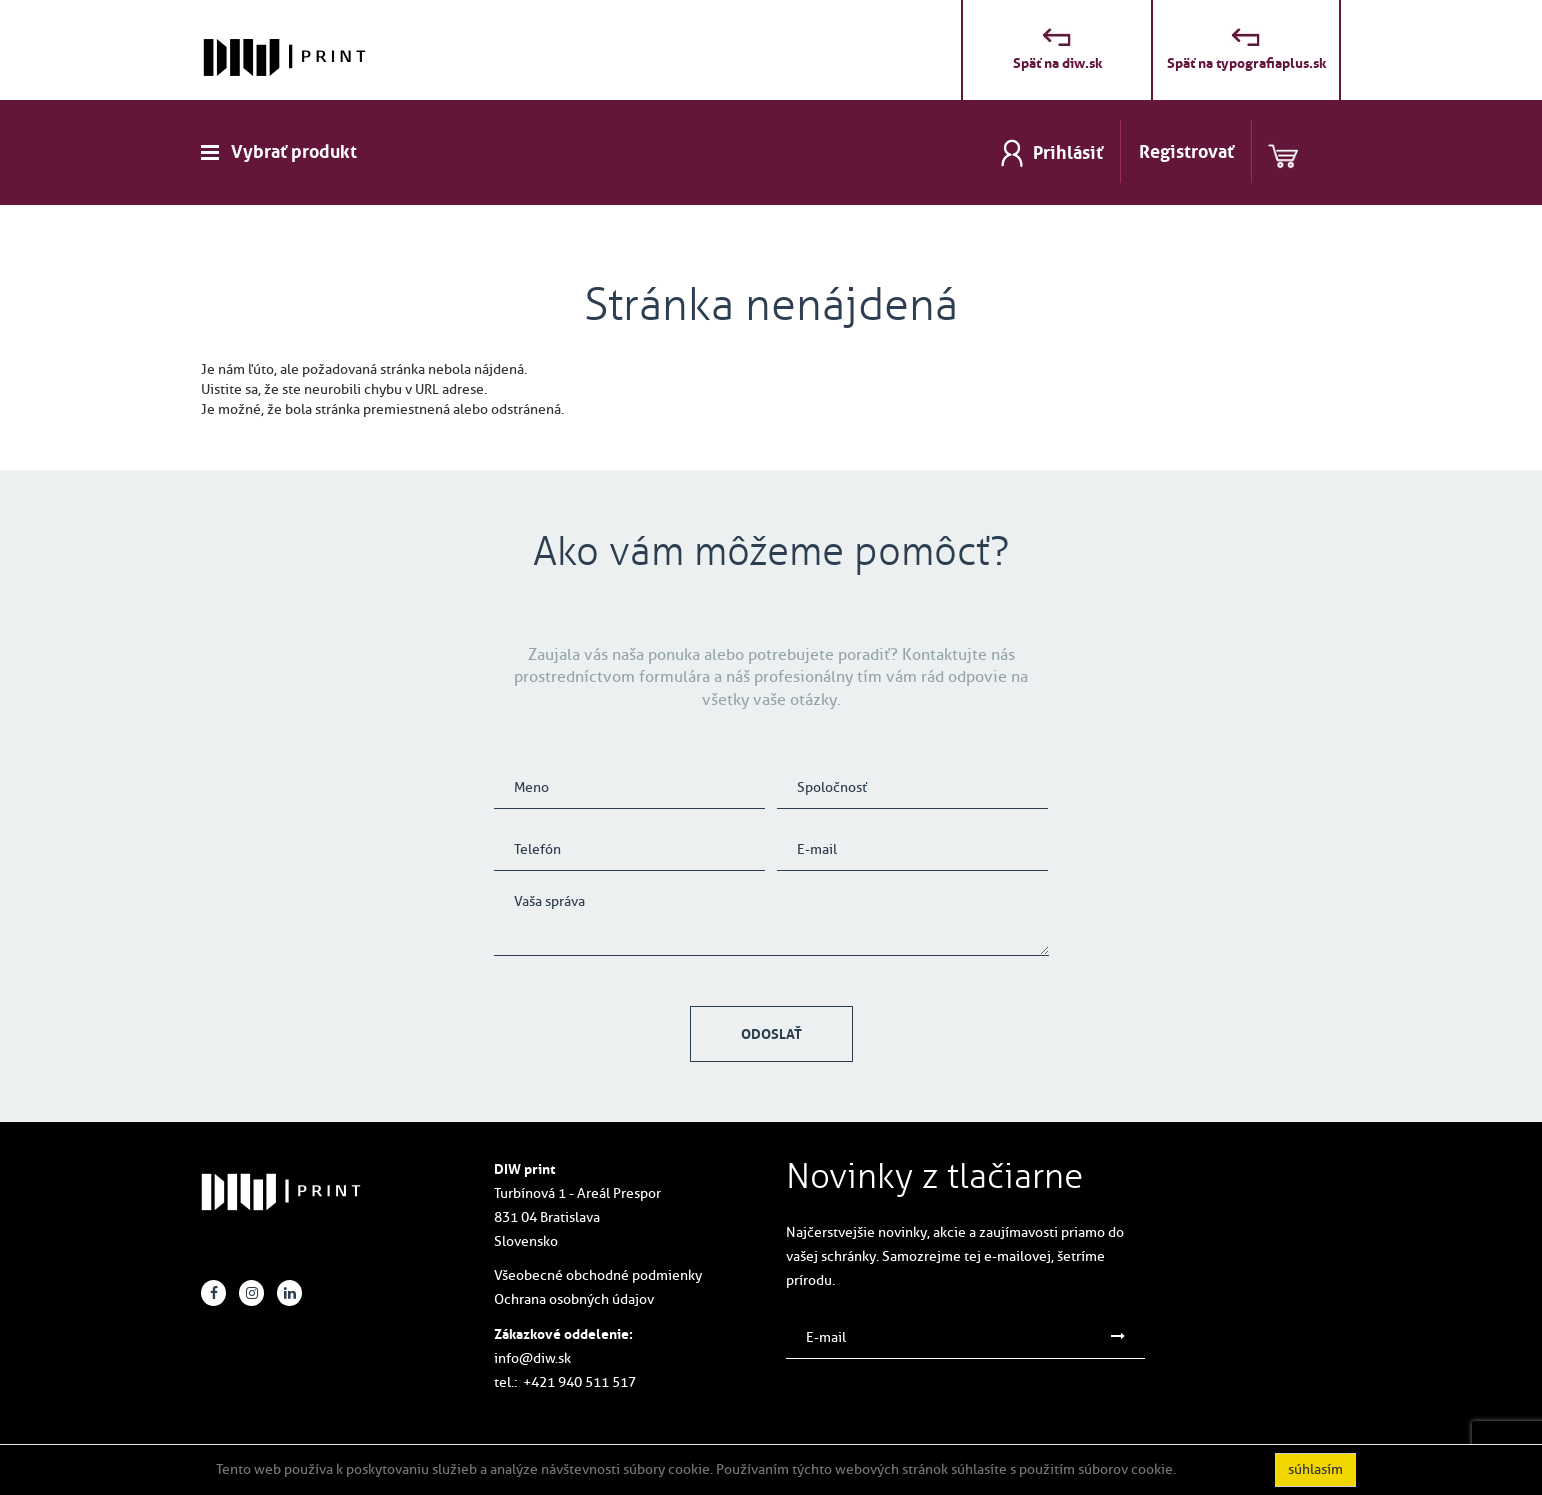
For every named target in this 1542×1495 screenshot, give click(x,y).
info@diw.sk (532, 1358)
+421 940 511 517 (579, 1382)
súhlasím (1315, 1469)
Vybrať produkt (294, 152)
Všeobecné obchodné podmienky (598, 1275)
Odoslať (771, 1034)
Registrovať (1186, 152)
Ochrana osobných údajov (574, 1299)
